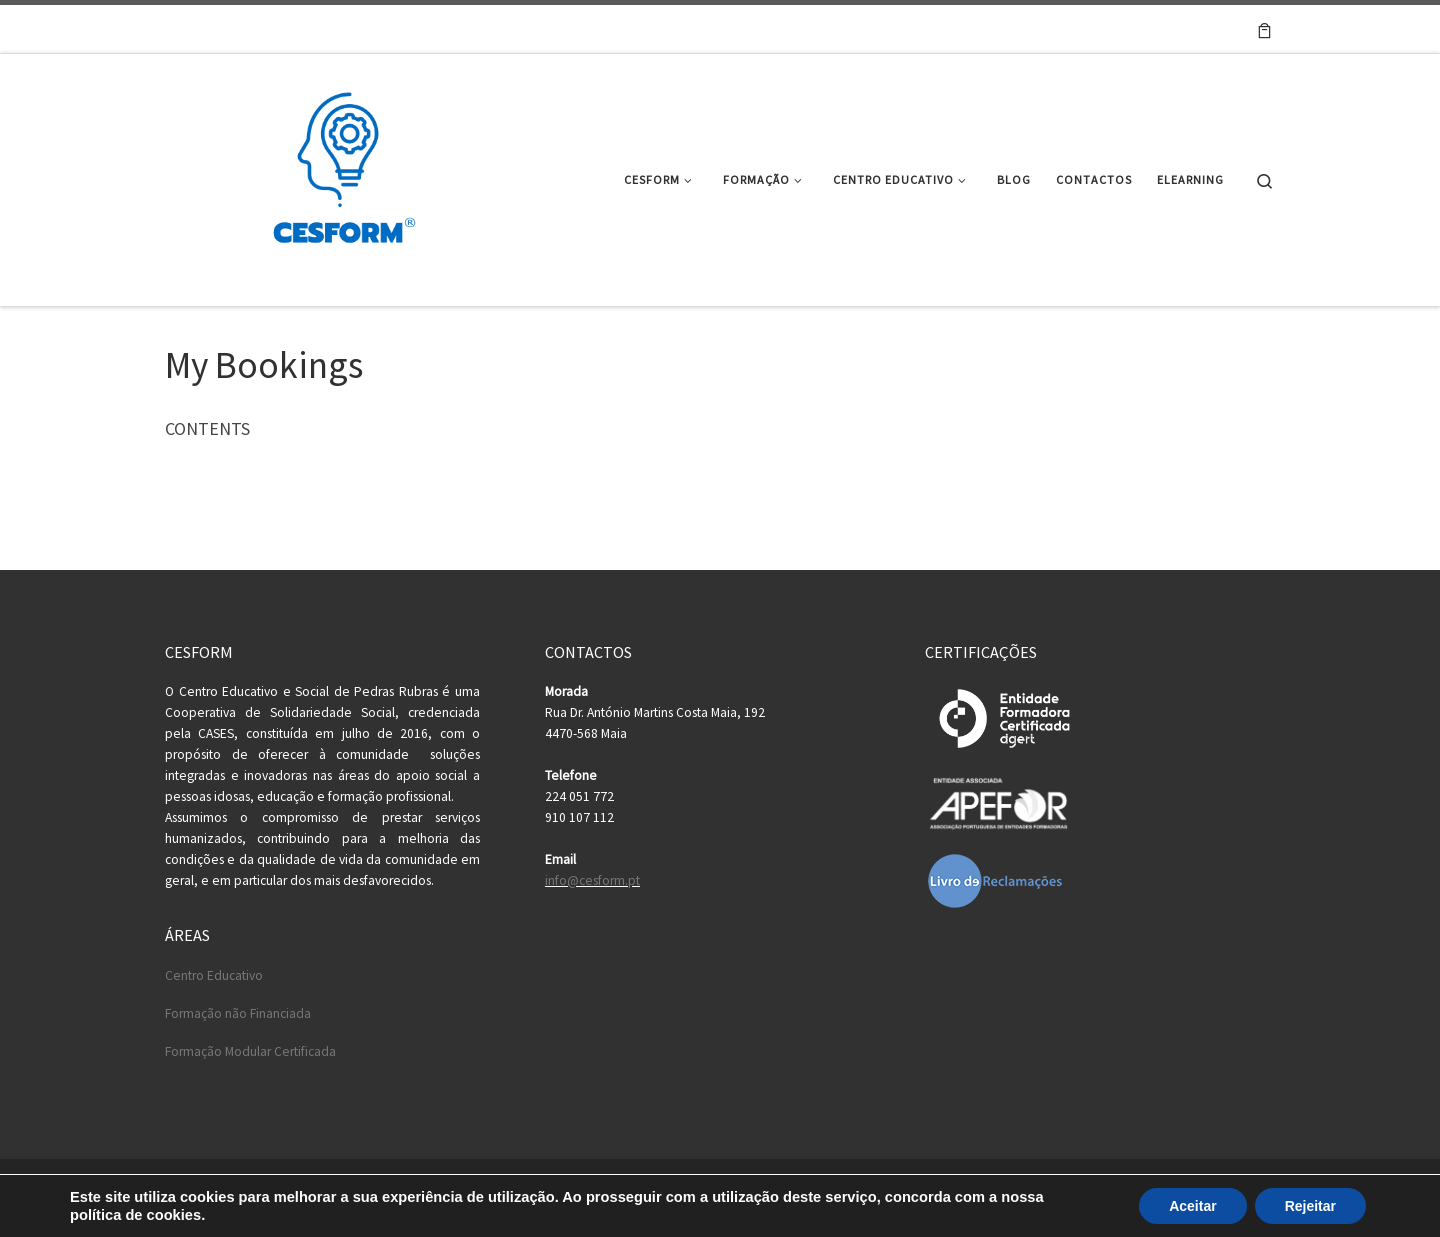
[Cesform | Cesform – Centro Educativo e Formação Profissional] (338, 176)
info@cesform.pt (592, 880)
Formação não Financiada (238, 1013)
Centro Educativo (214, 975)
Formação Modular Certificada (250, 1051)
